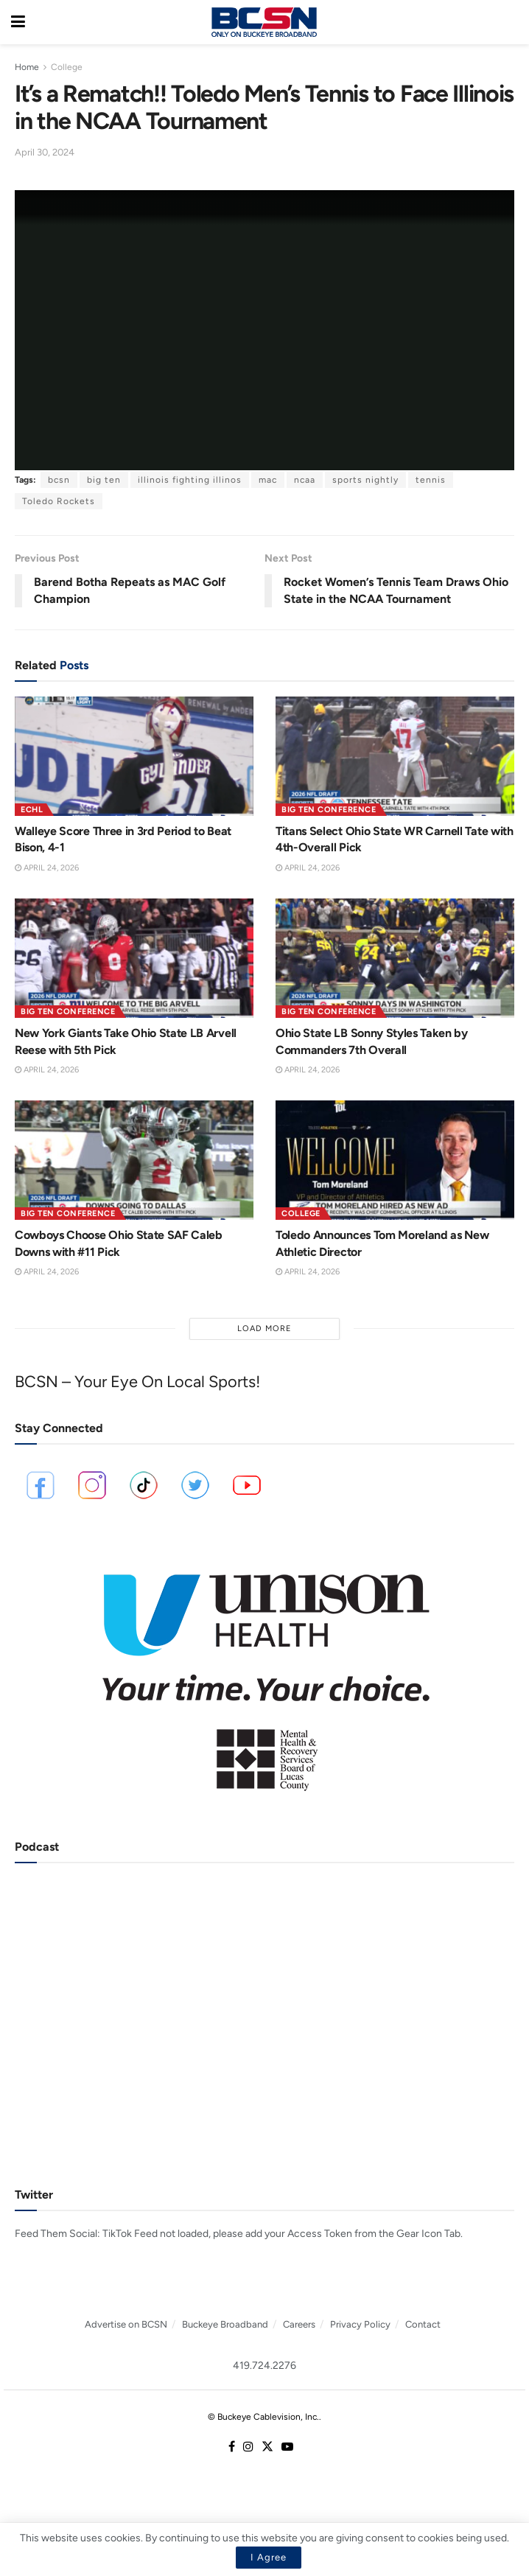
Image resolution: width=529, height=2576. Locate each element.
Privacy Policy (360, 2324)
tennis (431, 480)
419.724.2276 (264, 2365)
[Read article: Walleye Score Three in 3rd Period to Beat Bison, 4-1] (134, 756)
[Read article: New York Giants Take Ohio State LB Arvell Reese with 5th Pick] (134, 958)
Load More (264, 1328)
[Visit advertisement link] (264, 1672)
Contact (423, 2324)
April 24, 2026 (47, 868)
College (67, 67)
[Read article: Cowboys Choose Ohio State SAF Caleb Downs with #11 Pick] (134, 1160)
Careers (299, 2324)
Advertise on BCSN (126, 2324)
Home (27, 67)
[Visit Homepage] (263, 22)
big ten (104, 480)
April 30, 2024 (44, 152)
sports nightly (365, 480)
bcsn (59, 480)
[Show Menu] (18, 22)
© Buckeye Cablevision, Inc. (263, 2417)
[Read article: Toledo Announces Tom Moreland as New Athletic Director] (395, 1160)
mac (268, 480)
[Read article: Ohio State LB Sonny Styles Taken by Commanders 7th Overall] (395, 958)
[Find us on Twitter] (267, 2447)
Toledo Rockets (58, 501)
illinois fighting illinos (190, 480)
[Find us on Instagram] (248, 2447)
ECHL (32, 809)
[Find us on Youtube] (287, 2447)
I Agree (269, 2557)
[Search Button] (510, 22)
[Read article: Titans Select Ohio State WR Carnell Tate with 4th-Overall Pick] (395, 756)
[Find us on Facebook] (231, 2447)
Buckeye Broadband (225, 2324)
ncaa (304, 480)
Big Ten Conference (328, 809)
